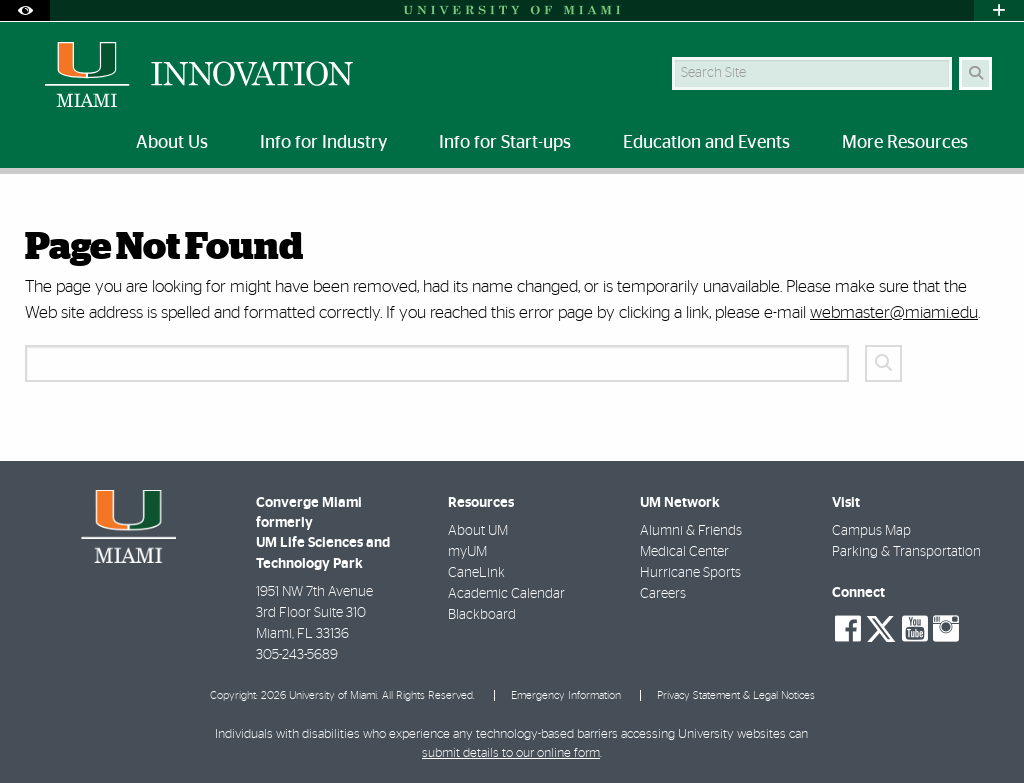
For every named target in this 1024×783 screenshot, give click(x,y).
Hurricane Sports (690, 573)
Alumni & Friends (691, 531)
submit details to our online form (511, 753)
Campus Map (871, 531)
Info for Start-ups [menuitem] (505, 143)
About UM (478, 531)
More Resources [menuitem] (905, 143)
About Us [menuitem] (172, 143)
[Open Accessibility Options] (25, 10)
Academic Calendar (506, 594)
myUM (467, 552)
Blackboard (482, 615)
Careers (663, 594)
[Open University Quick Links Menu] (999, 10)
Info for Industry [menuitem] (323, 143)
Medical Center (684, 552)
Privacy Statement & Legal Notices (736, 695)
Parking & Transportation (906, 552)
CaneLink (476, 573)
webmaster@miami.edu (894, 312)
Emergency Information (566, 695)
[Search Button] (975, 73)
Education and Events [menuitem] (706, 143)
